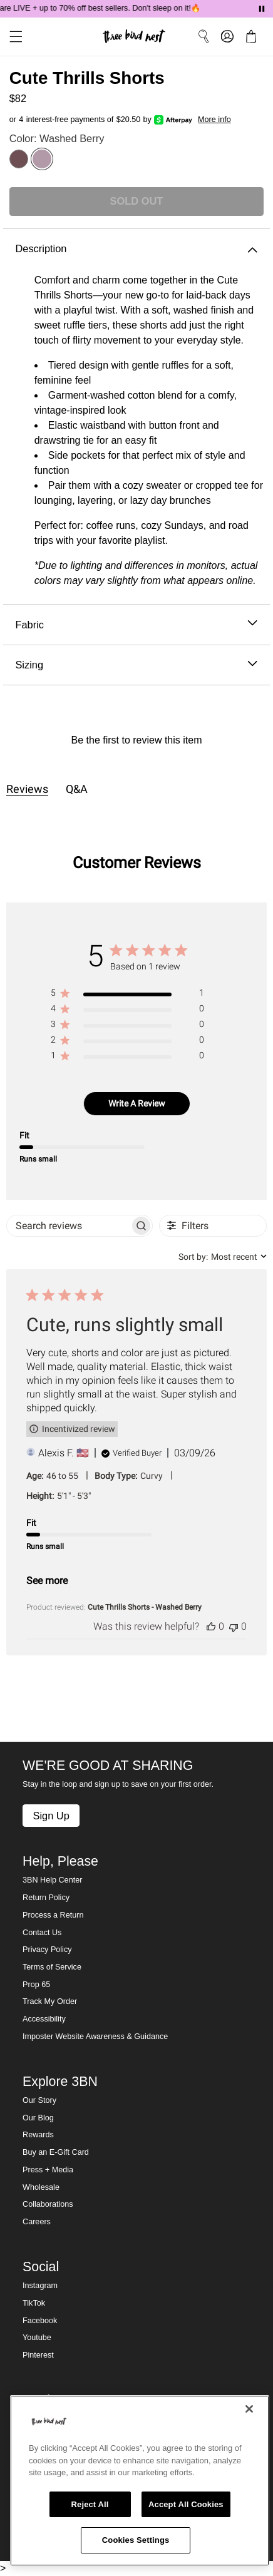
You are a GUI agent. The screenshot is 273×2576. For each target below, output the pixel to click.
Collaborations (48, 2204)
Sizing (136, 665)
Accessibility (44, 2019)
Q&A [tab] (77, 788)
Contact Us (42, 1932)
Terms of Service (52, 1967)
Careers (37, 2221)
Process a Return (53, 1915)
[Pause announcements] (261, 9)
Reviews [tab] (27, 788)
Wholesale (41, 2187)
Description (136, 249)
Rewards (38, 2134)
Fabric (136, 625)
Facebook (40, 2320)
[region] (127, 995)
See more (47, 1581)
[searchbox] (68, 1225)
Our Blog (38, 2117)
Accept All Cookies (186, 2504)
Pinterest (38, 2355)
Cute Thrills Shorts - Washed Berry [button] (145, 1607)
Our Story (39, 2100)
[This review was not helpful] (233, 1626)
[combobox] (222, 1257)
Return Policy (46, 1897)
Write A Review (136, 1103)
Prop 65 (36, 1984)
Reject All (90, 2504)
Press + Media (48, 2169)
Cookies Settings (136, 2540)
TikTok (34, 2303)
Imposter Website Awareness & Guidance (95, 2036)
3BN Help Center (52, 1880)
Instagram (40, 2285)
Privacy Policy (47, 1949)
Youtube (37, 2337)
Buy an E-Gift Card (56, 2152)
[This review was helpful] (211, 1626)
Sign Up (51, 1815)
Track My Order (50, 2001)
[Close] (249, 2409)
